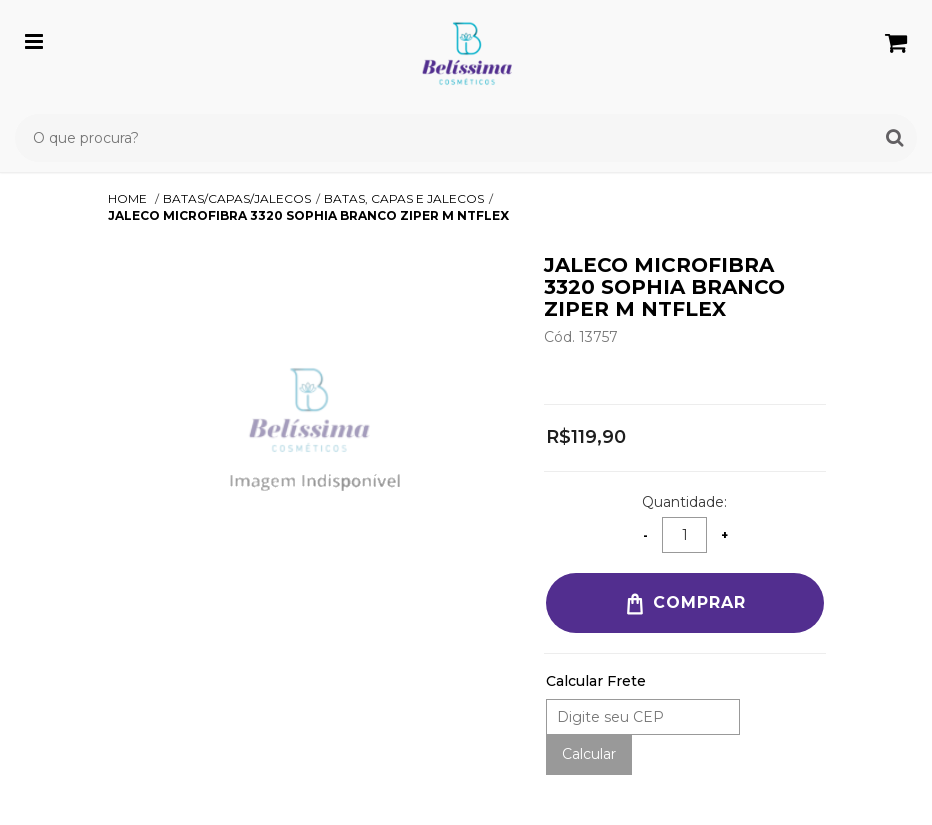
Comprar (684, 604)
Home (129, 198)
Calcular (589, 754)
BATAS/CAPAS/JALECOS (237, 198)
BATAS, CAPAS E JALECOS (404, 198)
